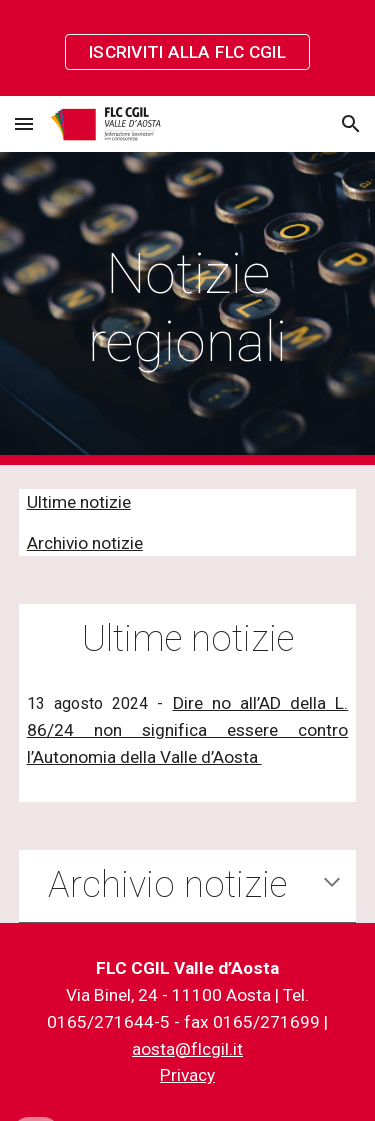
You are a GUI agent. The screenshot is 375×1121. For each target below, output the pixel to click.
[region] (187, 48)
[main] (188, 308)
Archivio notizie (85, 543)
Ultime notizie (79, 502)
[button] (24, 123)
